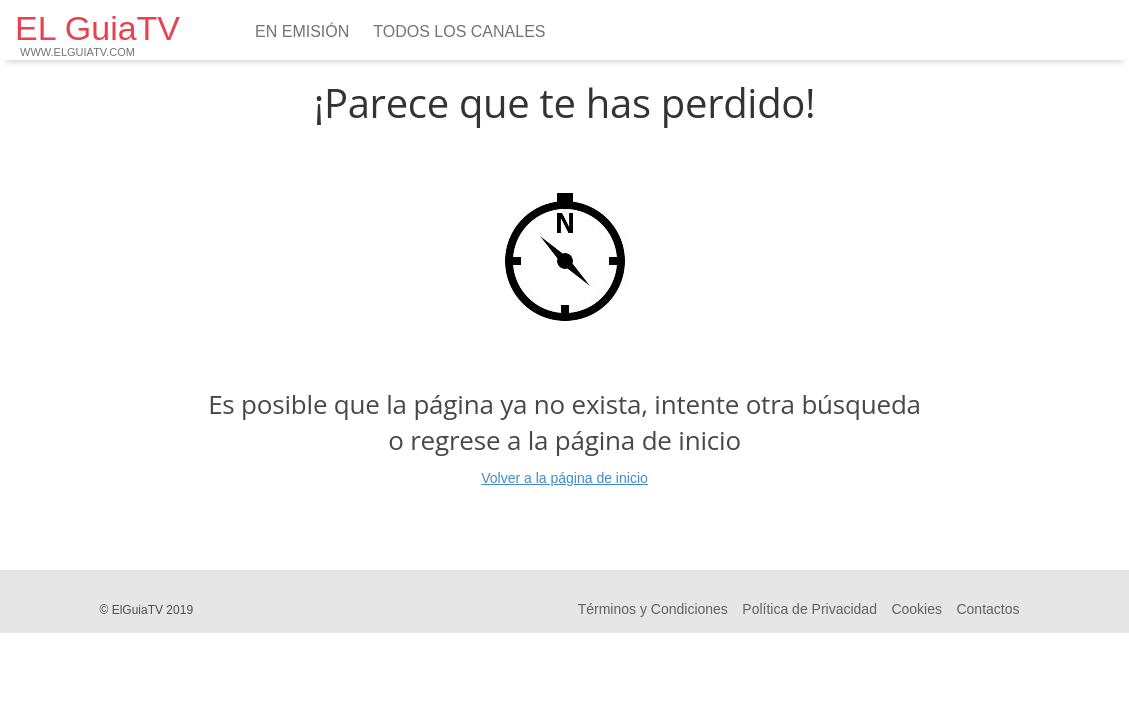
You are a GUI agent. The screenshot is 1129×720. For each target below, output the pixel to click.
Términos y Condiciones (653, 609)
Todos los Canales (459, 31)
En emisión (302, 31)
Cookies (916, 609)
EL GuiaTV (97, 33)
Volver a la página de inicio (564, 478)
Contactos (987, 609)
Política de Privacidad (809, 609)
